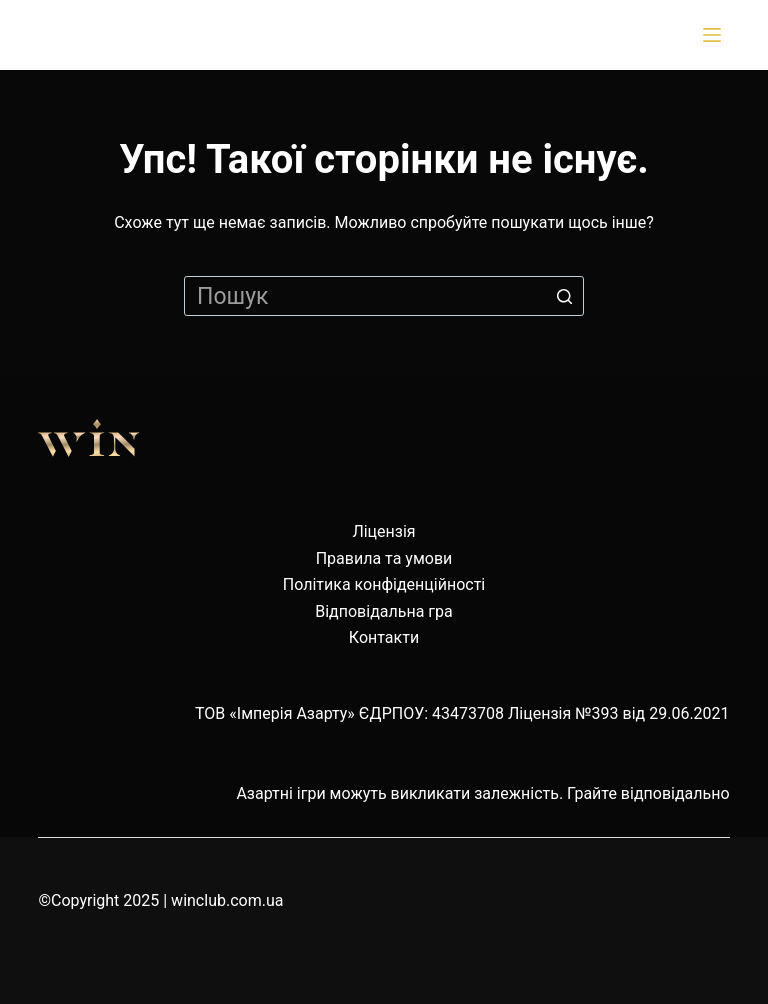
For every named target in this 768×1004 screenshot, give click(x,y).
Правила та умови (384, 558)
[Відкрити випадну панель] (716, 35)
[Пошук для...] (384, 296)
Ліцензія (383, 531)
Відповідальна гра (384, 611)
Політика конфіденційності (384, 584)
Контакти (384, 637)
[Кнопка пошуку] (564, 296)
